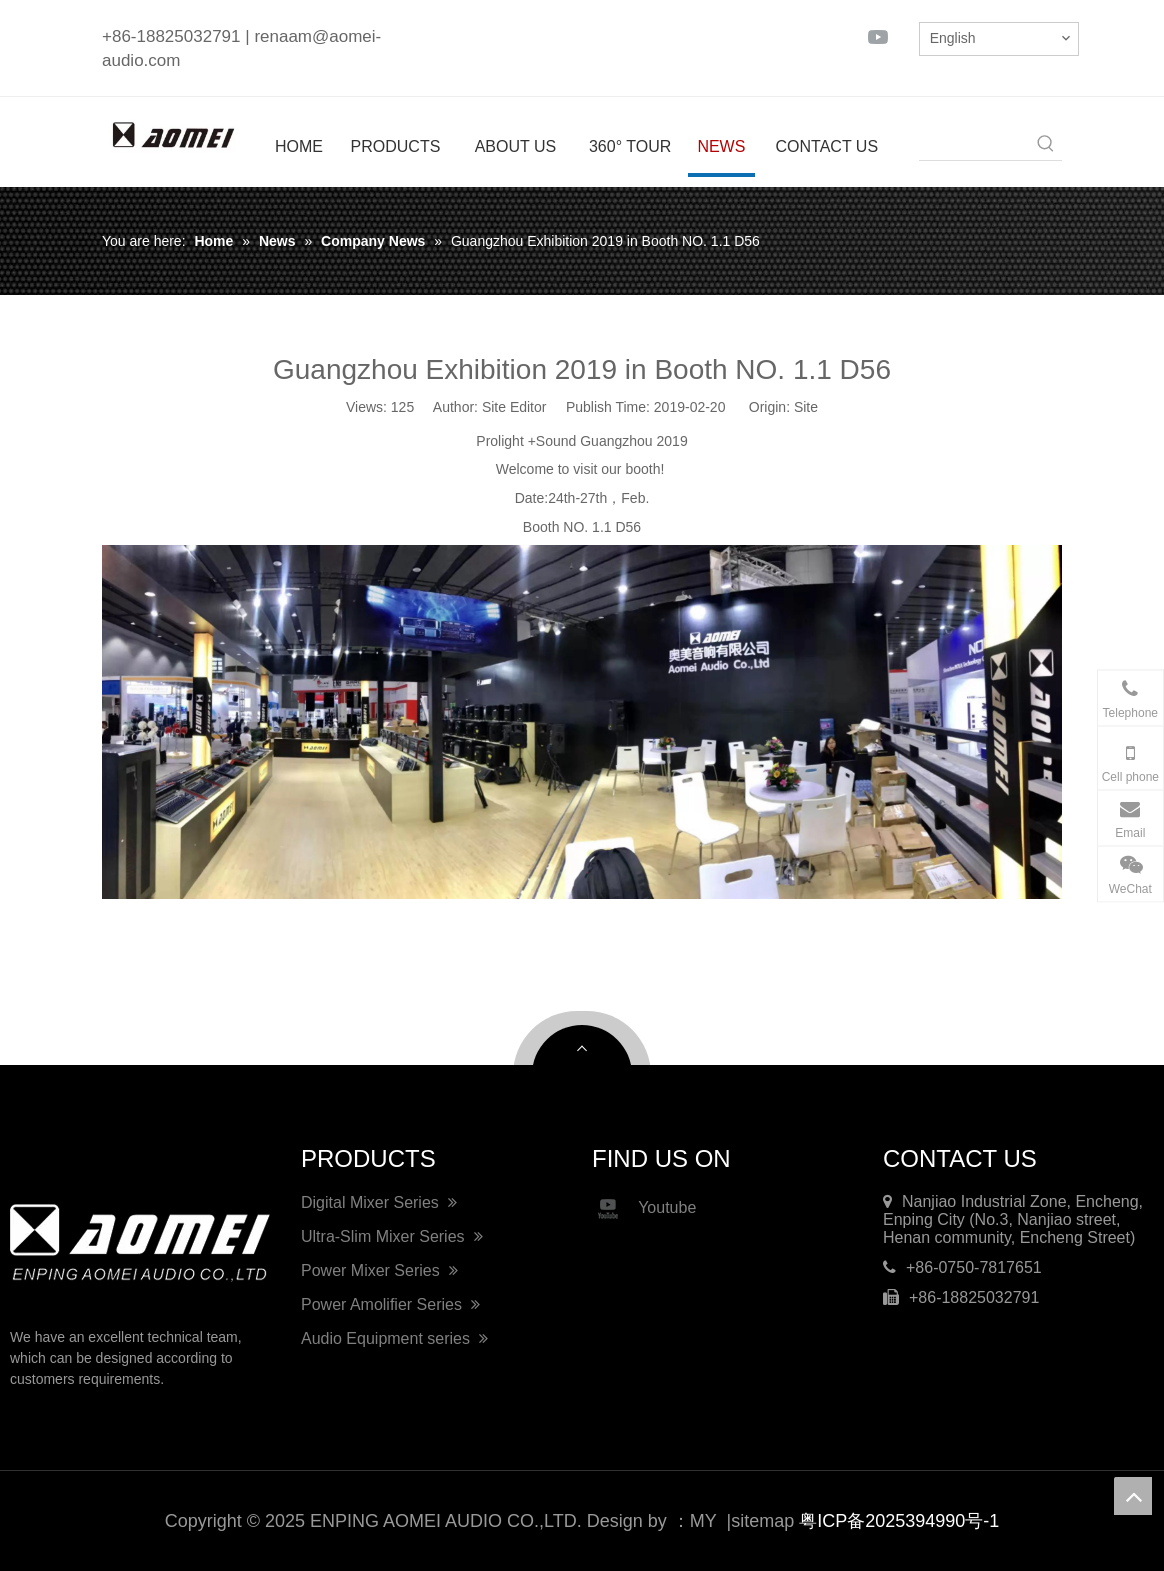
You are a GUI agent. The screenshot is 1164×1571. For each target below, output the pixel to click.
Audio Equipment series (394, 1338)
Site (806, 407)
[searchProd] (974, 144)
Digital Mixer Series (379, 1202)
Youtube (644, 1209)
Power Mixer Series (379, 1270)
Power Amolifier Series (390, 1304)
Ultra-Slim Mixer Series (392, 1236)
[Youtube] (878, 36)
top (1133, 1496)
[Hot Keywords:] (1046, 144)
